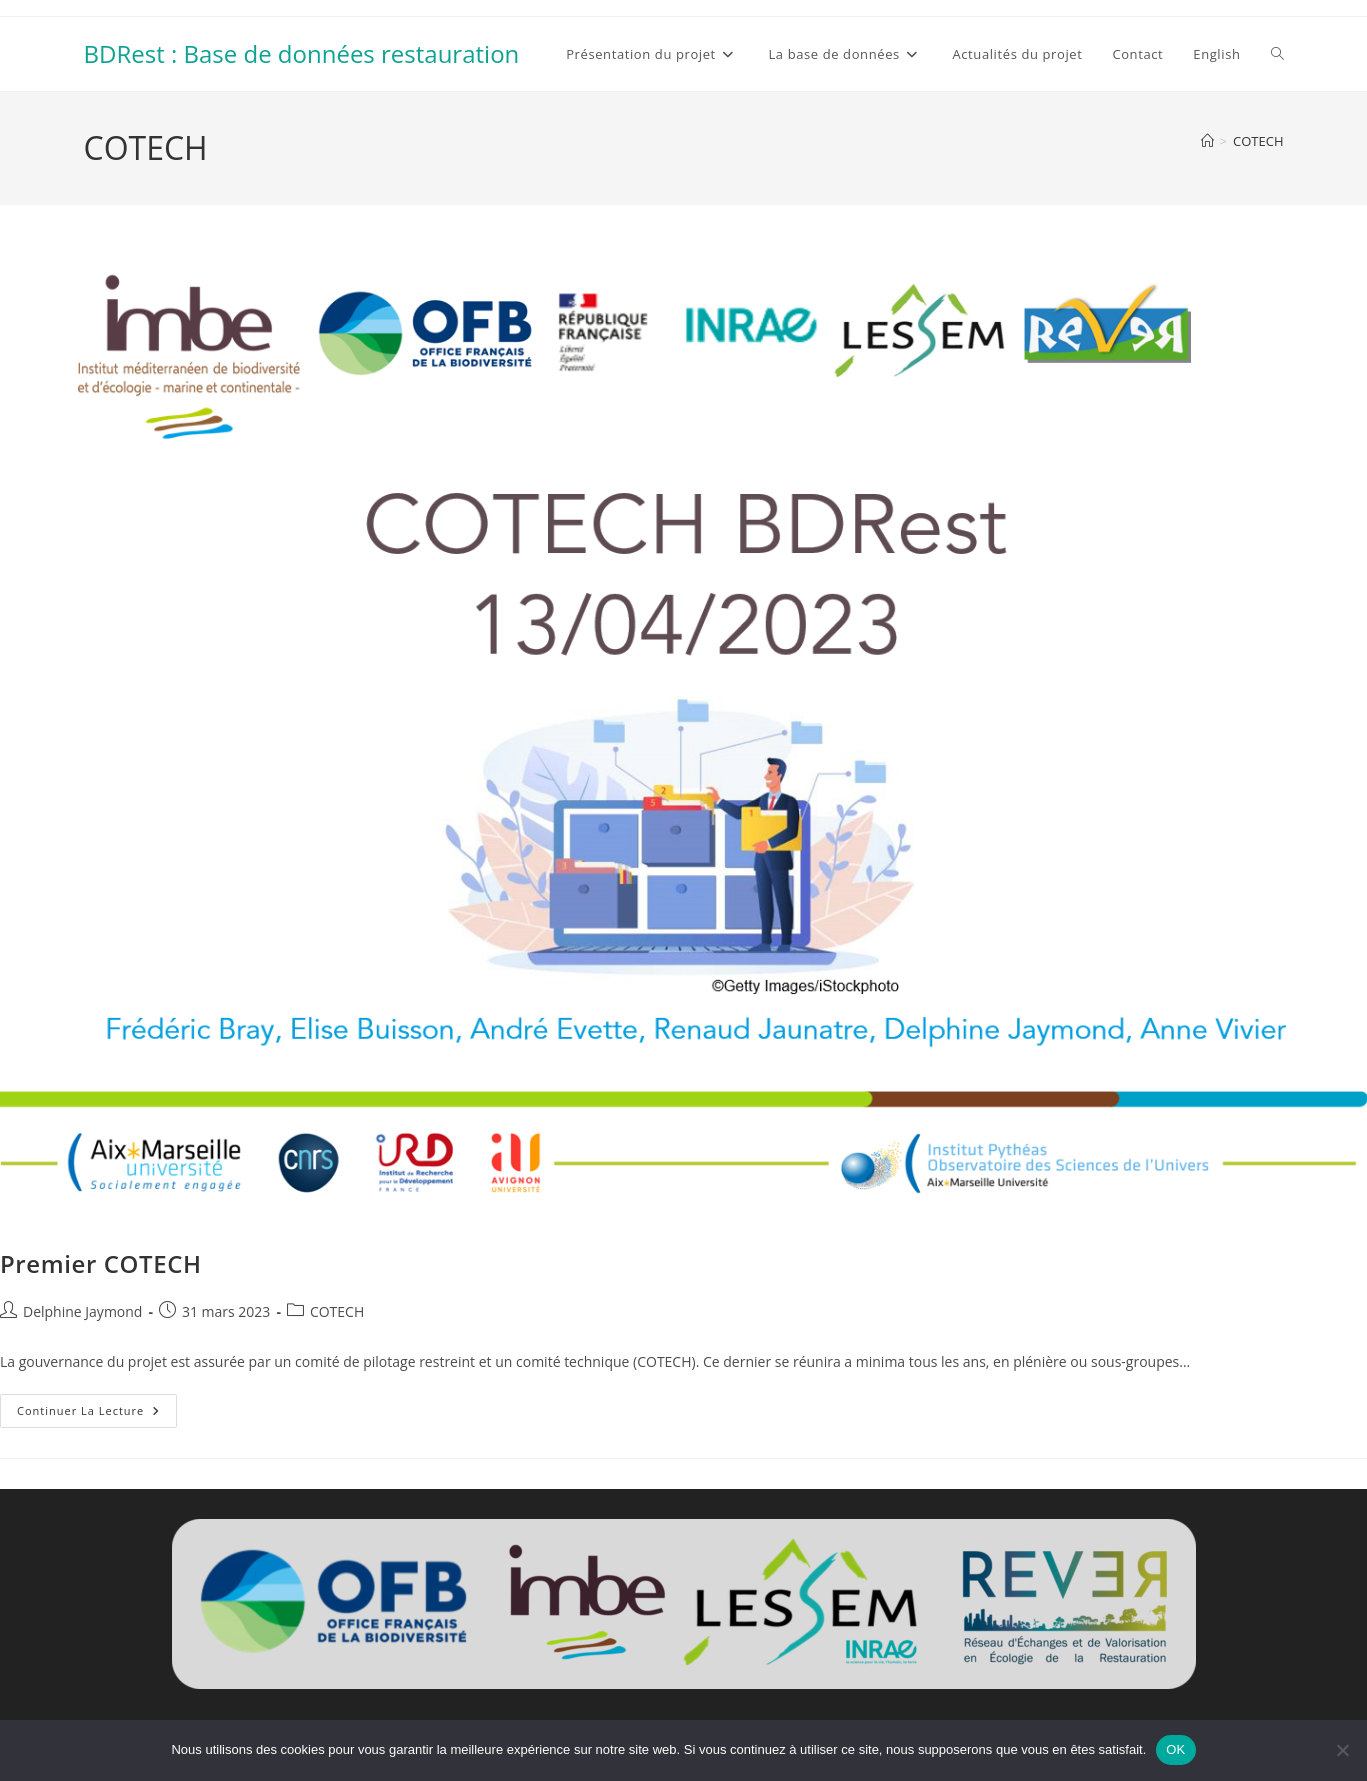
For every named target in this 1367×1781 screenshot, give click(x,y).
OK (1175, 1749)
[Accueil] (1207, 141)
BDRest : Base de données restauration (302, 53)
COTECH (1258, 141)
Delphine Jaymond (82, 1311)
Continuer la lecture (97, 1414)
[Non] (1342, 1750)
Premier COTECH (101, 1263)
